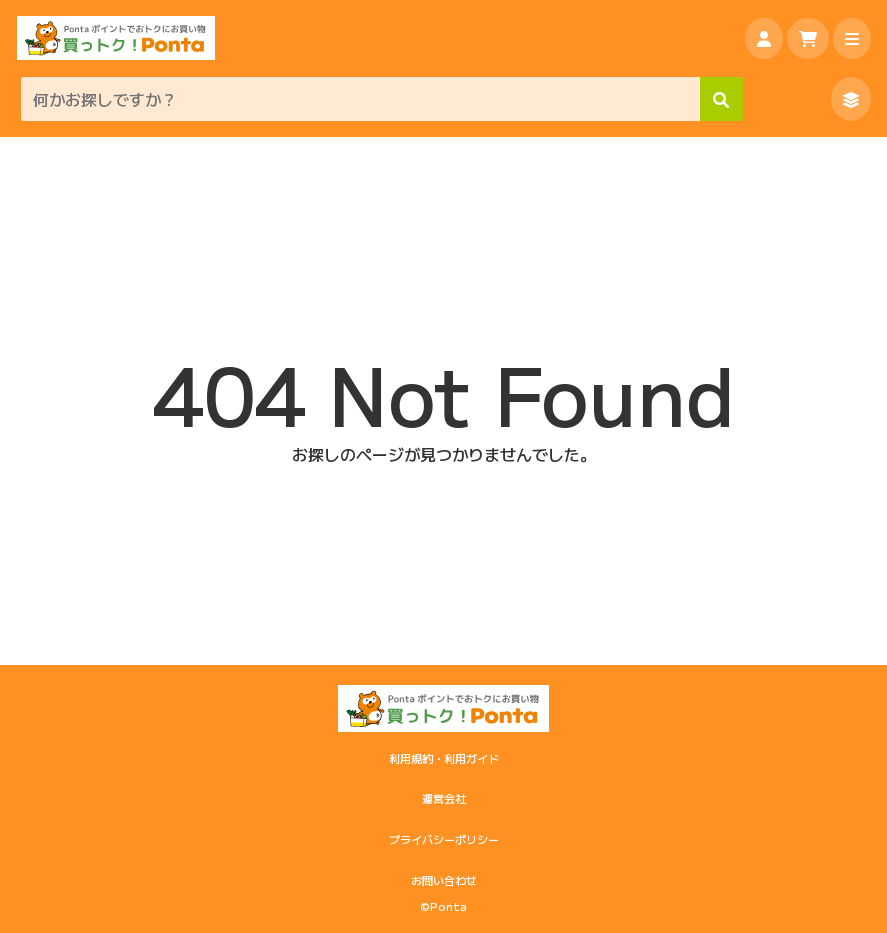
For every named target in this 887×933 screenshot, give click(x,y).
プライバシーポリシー (444, 839)
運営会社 (444, 798)
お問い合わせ (444, 880)
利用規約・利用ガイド (444, 758)
